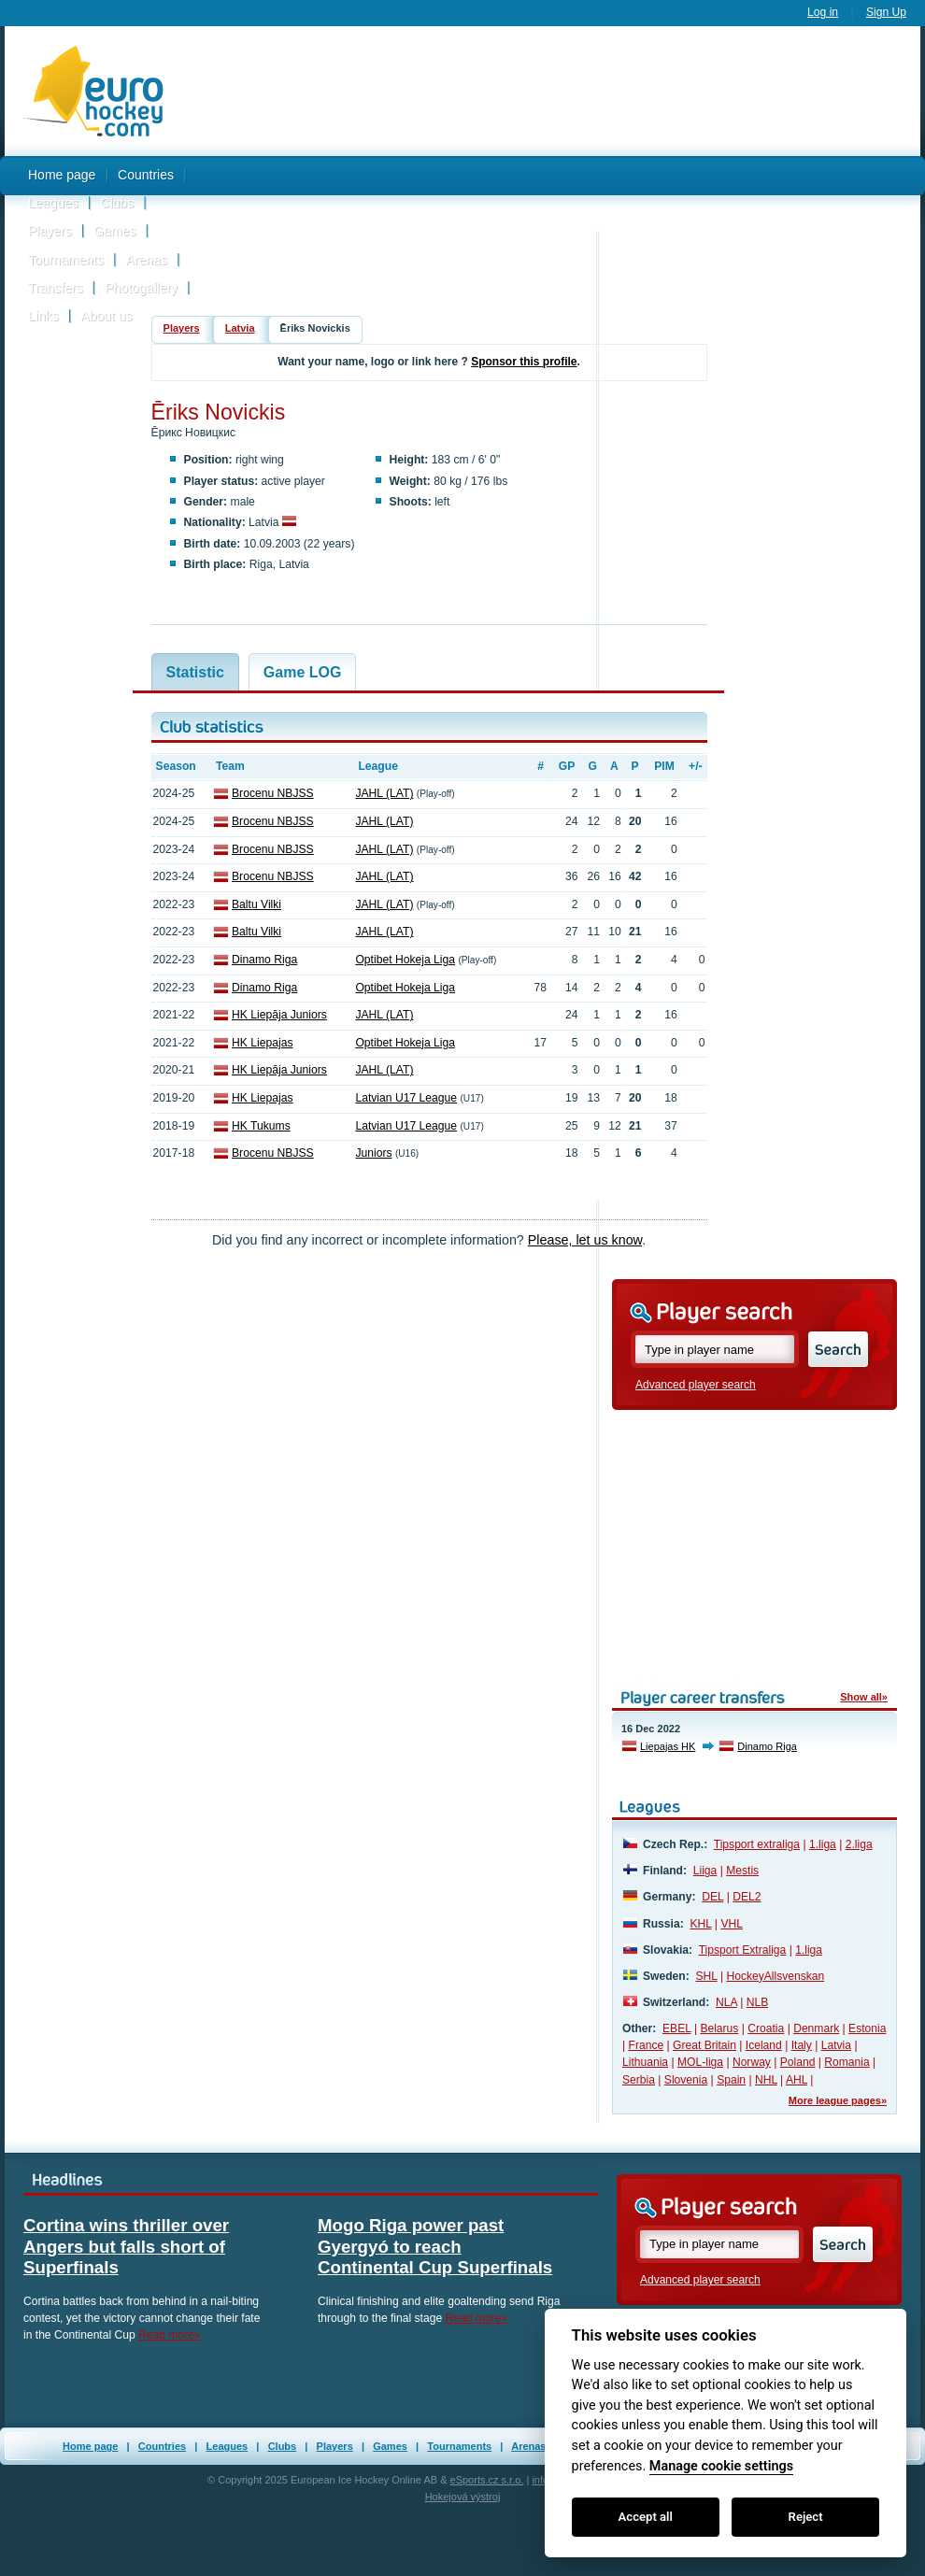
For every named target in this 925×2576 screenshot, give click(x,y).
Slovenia (685, 2079)
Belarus (719, 2028)
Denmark (816, 2028)
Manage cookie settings (721, 2466)
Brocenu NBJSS (273, 793)
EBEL (676, 2028)
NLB (758, 2002)
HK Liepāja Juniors (279, 1014)
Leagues (53, 202)
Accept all (646, 2517)
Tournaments (66, 259)
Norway (752, 2062)
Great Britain (704, 2045)
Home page (61, 174)
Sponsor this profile (523, 361)
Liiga (705, 1870)
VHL (731, 1923)
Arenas (146, 259)
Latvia (240, 328)
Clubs (117, 202)
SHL (706, 1976)
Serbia (638, 2079)
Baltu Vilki (256, 904)
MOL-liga (700, 2062)
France (646, 2045)
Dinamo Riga (264, 959)
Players (50, 230)
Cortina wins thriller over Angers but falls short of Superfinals (126, 2246)
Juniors (373, 1153)
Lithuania (645, 2062)
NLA (726, 2002)
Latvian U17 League (406, 1097)
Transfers (55, 287)
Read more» (169, 2334)
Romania (846, 2062)
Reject (806, 2517)
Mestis (742, 1870)
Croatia (765, 2028)
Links (43, 315)
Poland (798, 2062)
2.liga (859, 1844)
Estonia (867, 2028)
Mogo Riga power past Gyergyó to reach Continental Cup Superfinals (435, 2246)
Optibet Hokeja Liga (405, 959)
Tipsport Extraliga (743, 1950)
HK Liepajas (262, 1042)
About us (106, 315)
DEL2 (747, 1896)
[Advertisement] (551, 180)
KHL (700, 1923)
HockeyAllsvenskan (775, 1976)
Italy (801, 2045)
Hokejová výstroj (463, 2496)
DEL (712, 1896)
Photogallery (141, 287)
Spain (731, 2079)
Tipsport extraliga (757, 1844)
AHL (796, 2079)
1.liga (822, 1844)
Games (114, 230)
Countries (146, 174)
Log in (822, 12)
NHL (766, 2079)
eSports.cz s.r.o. (487, 2479)
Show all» (864, 1696)
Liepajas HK (667, 1746)
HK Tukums (261, 1125)
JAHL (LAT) (384, 793)
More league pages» (838, 2100)
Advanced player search (695, 1384)
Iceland (764, 2045)
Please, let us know (585, 1239)
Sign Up (886, 12)
